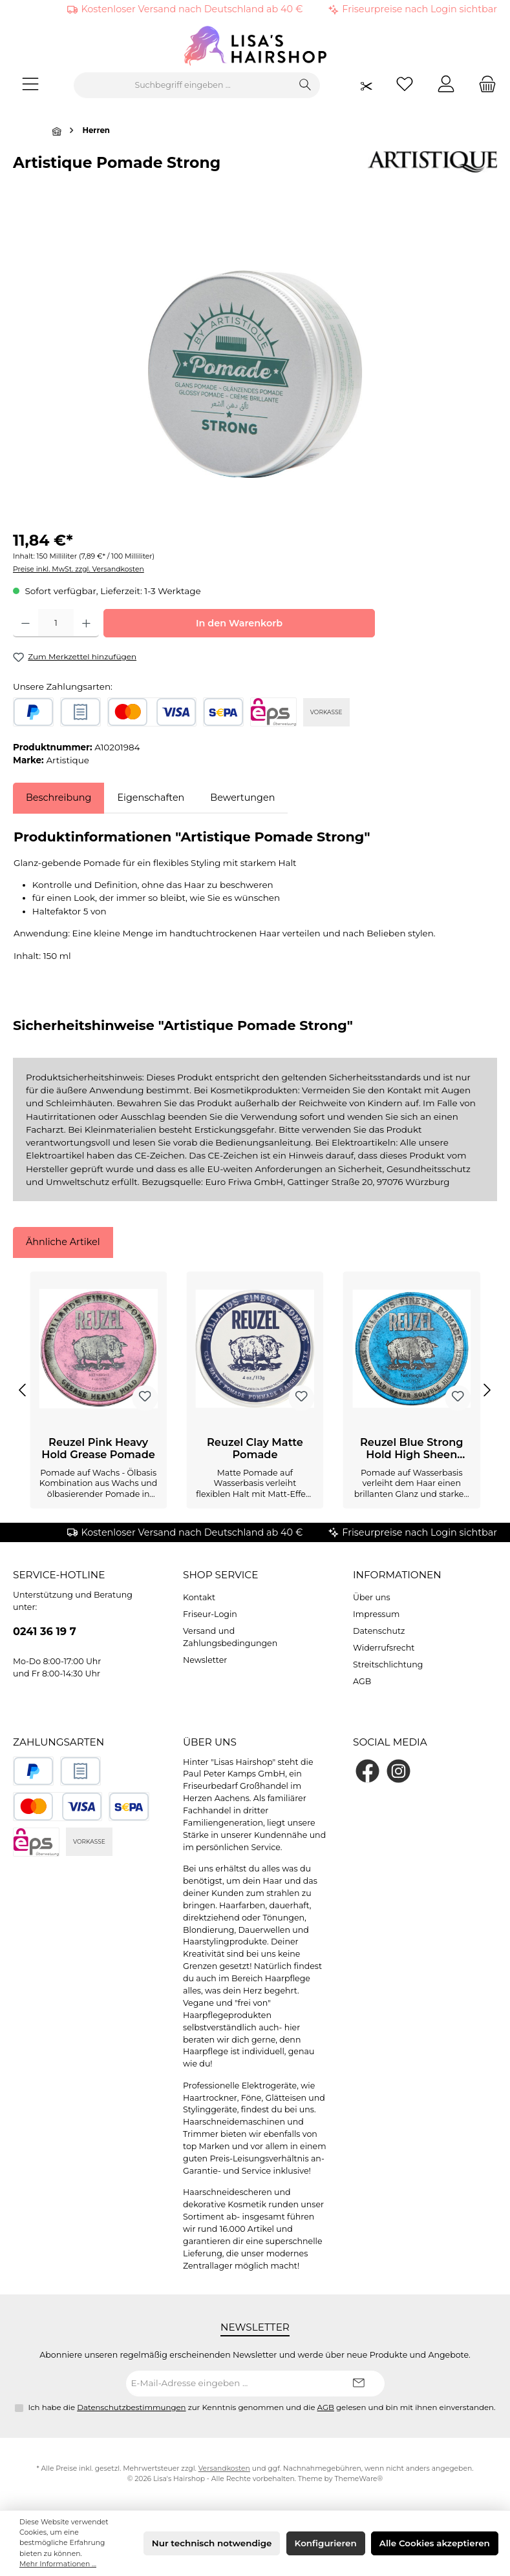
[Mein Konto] (446, 85)
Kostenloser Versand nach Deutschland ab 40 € (192, 9)
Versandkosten (224, 2468)
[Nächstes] (486, 1390)
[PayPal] (33, 711)
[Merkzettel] (404, 85)
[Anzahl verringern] (25, 623)
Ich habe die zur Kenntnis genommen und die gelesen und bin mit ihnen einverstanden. (262, 2407)
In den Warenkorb (239, 623)
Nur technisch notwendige (212, 2543)
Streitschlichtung (388, 1664)
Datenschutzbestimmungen (131, 2407)
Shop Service (220, 1575)
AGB (362, 1681)
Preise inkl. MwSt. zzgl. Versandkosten (78, 569)
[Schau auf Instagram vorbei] (398, 1771)
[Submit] (359, 2383)
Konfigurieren (326, 2543)
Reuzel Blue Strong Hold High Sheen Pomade (411, 1449)
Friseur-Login (210, 1614)
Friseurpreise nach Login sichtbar (419, 9)
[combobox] (183, 85)
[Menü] (30, 85)
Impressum (376, 1614)
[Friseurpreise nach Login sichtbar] (366, 85)
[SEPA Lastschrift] (223, 711)
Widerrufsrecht (383, 1648)
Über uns (371, 1597)
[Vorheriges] (23, 1390)
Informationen (397, 1575)
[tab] (58, 798)
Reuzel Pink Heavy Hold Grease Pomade (98, 1448)
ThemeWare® (358, 2479)
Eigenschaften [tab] (150, 797)
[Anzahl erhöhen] (86, 623)
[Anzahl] (55, 623)
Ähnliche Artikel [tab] (63, 1242)
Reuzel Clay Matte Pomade (255, 1448)
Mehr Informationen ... (57, 2564)
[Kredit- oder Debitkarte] (152, 711)
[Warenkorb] (483, 85)
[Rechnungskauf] (80, 711)
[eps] (273, 711)
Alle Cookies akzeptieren (434, 2543)
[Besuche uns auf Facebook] (367, 1771)
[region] (255, 374)
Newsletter (205, 1660)
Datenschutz (379, 1631)
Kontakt (199, 1597)
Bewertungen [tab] (242, 797)
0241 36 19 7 (44, 1631)
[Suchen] (305, 85)
